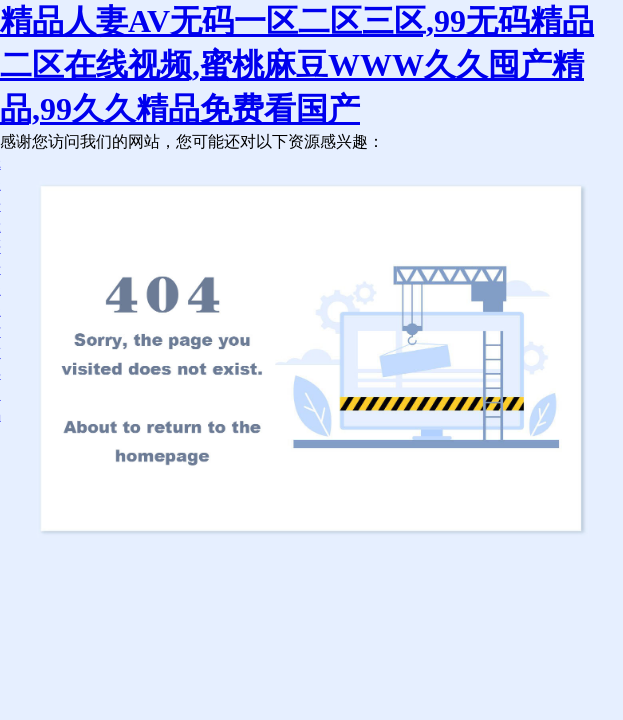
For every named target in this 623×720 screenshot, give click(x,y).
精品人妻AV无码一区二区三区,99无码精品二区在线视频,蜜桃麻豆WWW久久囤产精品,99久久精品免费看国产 (297, 65)
